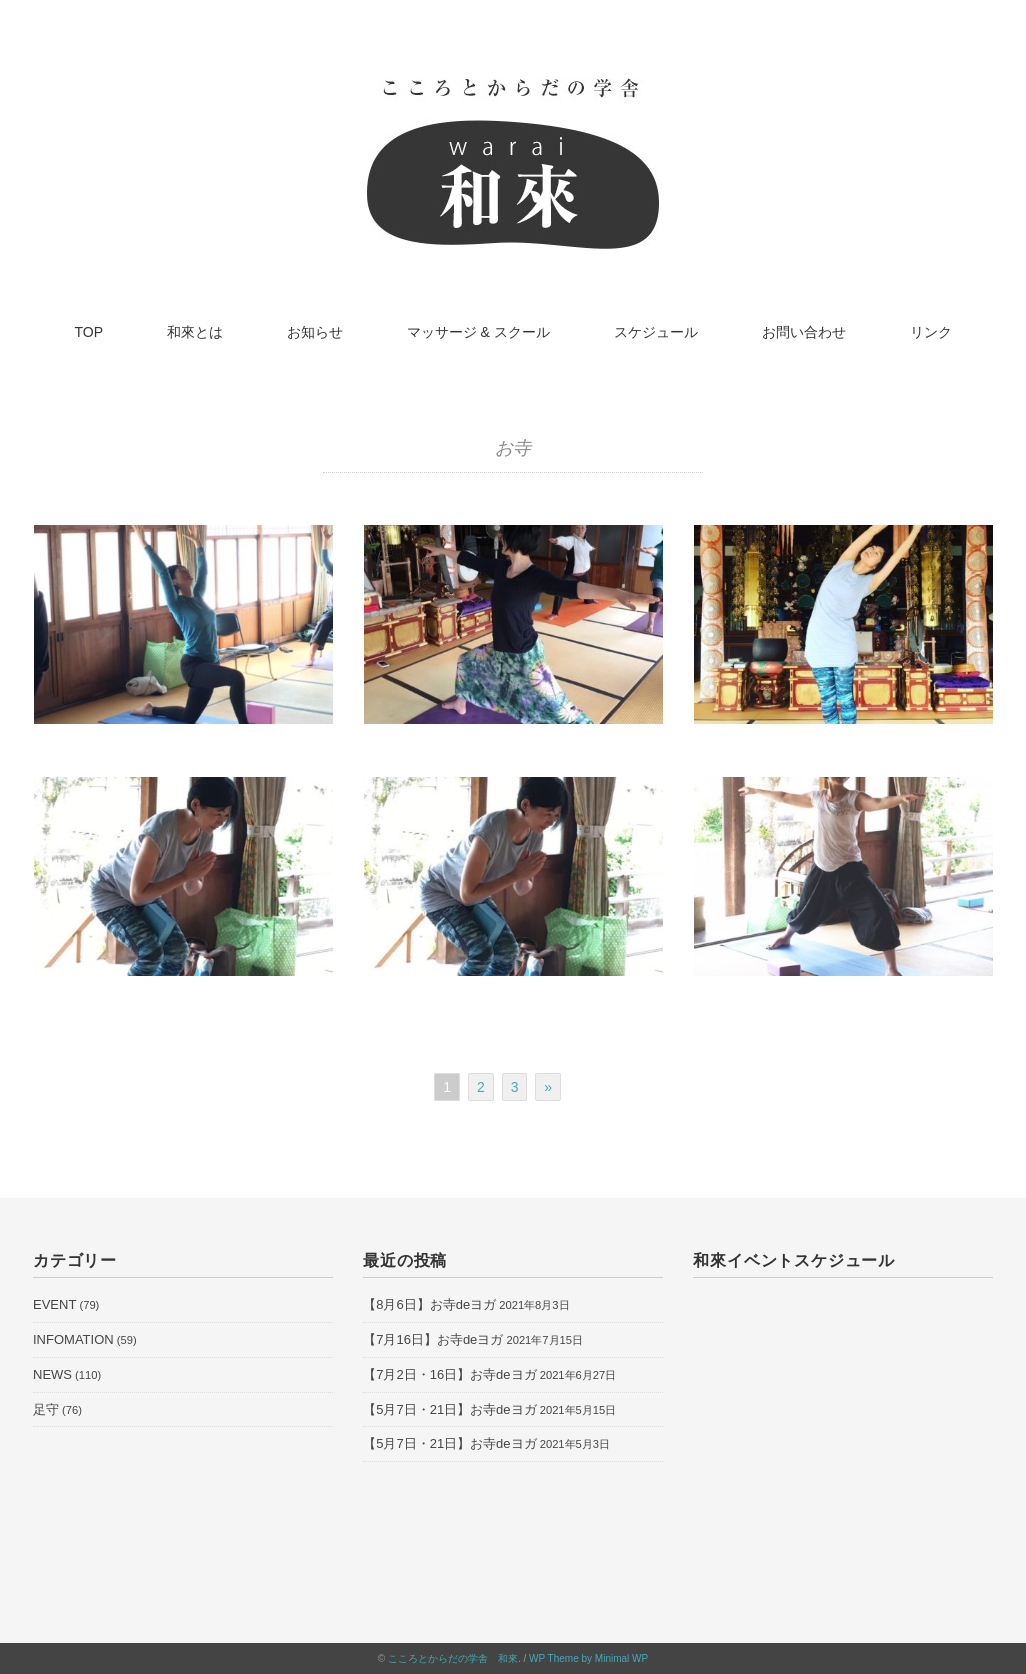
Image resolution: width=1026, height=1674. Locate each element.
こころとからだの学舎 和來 (453, 1658)
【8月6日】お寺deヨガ (429, 1304)
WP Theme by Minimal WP (588, 1658)
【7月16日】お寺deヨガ (433, 1339)
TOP (89, 332)
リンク (931, 332)
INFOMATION (73, 1339)
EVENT (54, 1304)
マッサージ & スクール (478, 332)
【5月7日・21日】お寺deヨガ (449, 1409)
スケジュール (656, 332)
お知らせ (315, 332)
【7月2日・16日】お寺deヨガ (449, 1374)
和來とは (195, 332)
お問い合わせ (804, 332)
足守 (46, 1409)
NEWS (52, 1374)
